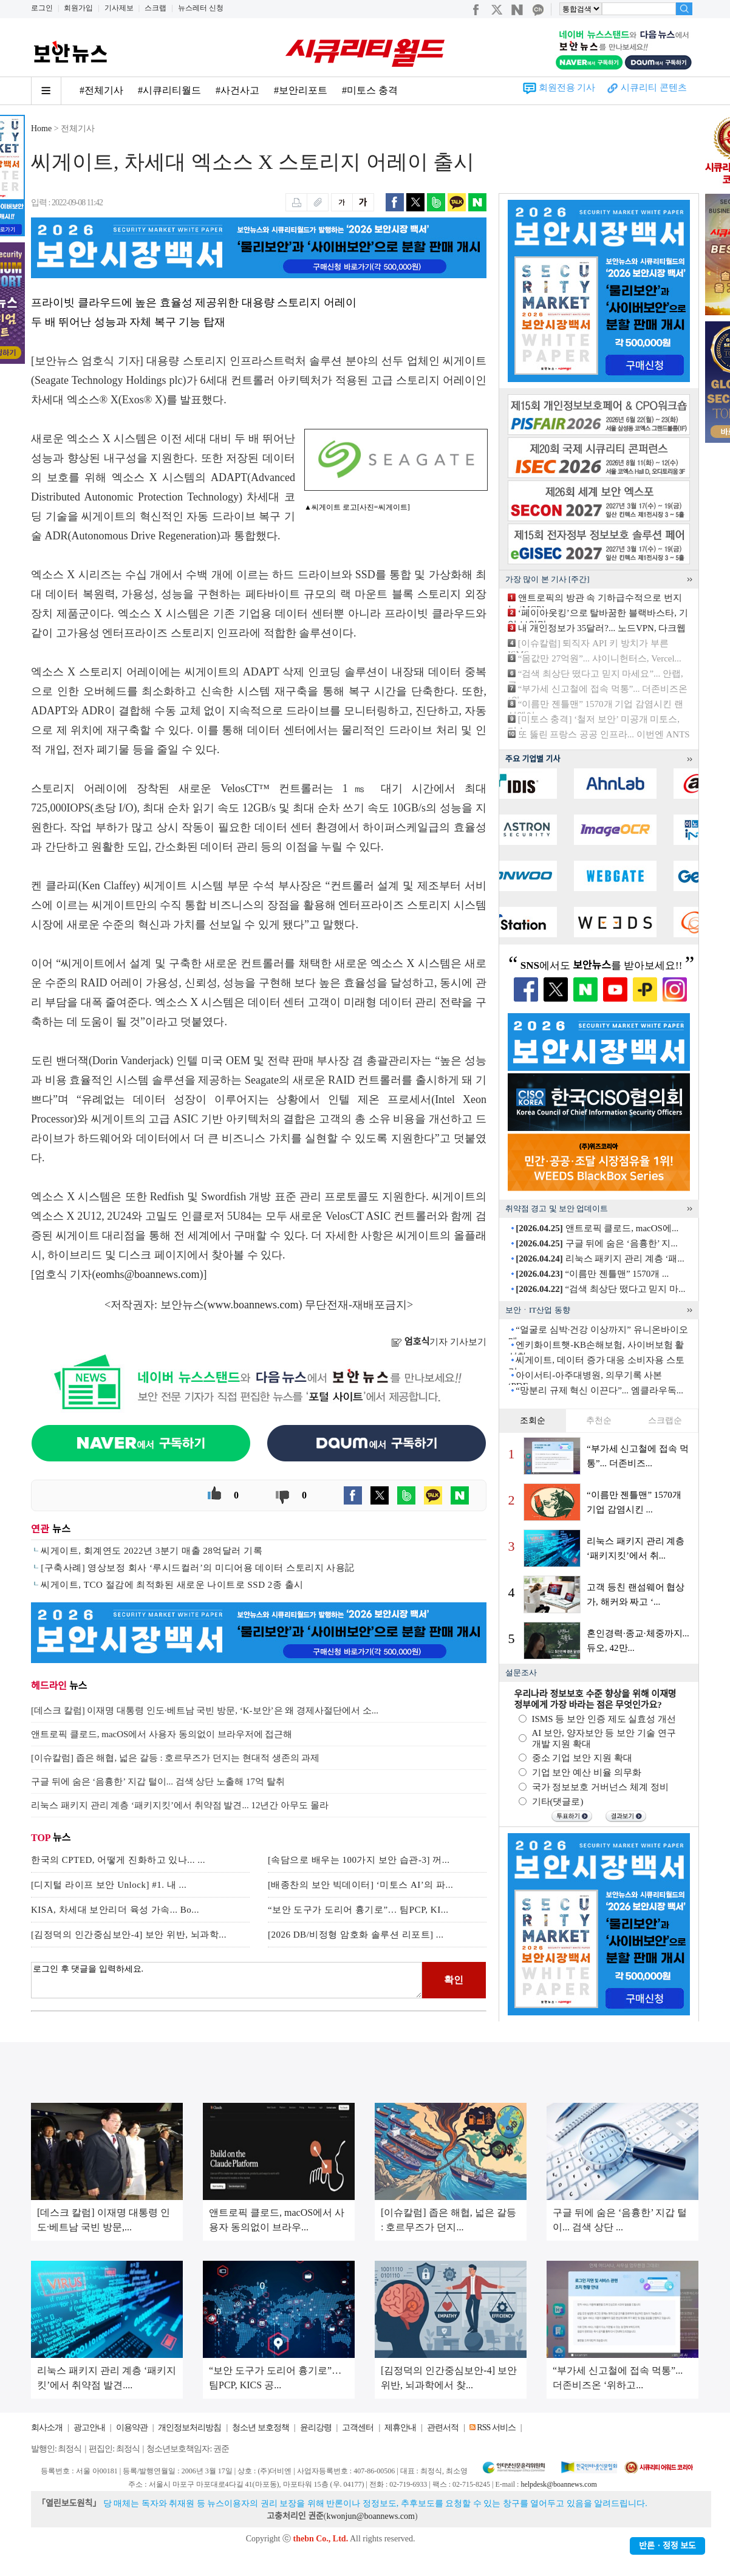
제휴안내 (400, 2427)
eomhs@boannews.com (148, 1274)
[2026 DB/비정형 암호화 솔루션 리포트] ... (356, 1934)
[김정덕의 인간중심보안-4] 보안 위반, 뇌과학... (129, 1934)
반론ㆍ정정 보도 (667, 2545)
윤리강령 (316, 2427)
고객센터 (358, 2427)
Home (41, 128)
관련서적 (443, 2427)
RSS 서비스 (496, 2427)
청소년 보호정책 (260, 2427)
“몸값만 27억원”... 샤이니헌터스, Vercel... (599, 658)
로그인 (42, 8)
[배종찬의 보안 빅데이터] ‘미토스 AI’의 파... (360, 1885)
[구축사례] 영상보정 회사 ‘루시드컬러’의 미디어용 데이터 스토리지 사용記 (198, 1568)
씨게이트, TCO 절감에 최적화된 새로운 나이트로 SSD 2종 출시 (172, 1585)
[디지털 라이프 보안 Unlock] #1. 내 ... (108, 1885)
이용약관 (132, 2427)
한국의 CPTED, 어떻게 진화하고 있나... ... (118, 1860)
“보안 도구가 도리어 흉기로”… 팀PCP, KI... (358, 1910)
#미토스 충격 (370, 90)
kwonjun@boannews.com (370, 2516)
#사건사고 (237, 90)
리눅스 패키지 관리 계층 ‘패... (600, 1258)
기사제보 (119, 8)
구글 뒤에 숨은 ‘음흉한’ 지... (596, 1243)
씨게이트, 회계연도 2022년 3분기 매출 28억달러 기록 (151, 1551)
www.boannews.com (253, 1305)
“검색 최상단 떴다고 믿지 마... (600, 1289)
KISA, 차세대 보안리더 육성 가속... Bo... (115, 1910)
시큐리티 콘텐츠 (654, 87)
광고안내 (89, 2427)
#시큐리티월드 (169, 90)
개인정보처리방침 (189, 2427)
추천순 (599, 1420)
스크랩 (155, 8)
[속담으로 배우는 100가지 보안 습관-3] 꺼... (359, 1860)
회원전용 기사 (567, 87)
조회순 (532, 1420)
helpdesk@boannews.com (558, 2484)
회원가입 (78, 8)
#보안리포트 (300, 90)
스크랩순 (665, 1420)
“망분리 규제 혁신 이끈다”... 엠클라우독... (599, 1390)
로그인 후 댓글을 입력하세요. (226, 1980)
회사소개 (47, 2427)
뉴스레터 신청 (200, 8)
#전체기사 (101, 90)
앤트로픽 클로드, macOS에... (597, 1228)
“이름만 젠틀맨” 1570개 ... (592, 1274)
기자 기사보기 (438, 1342)
